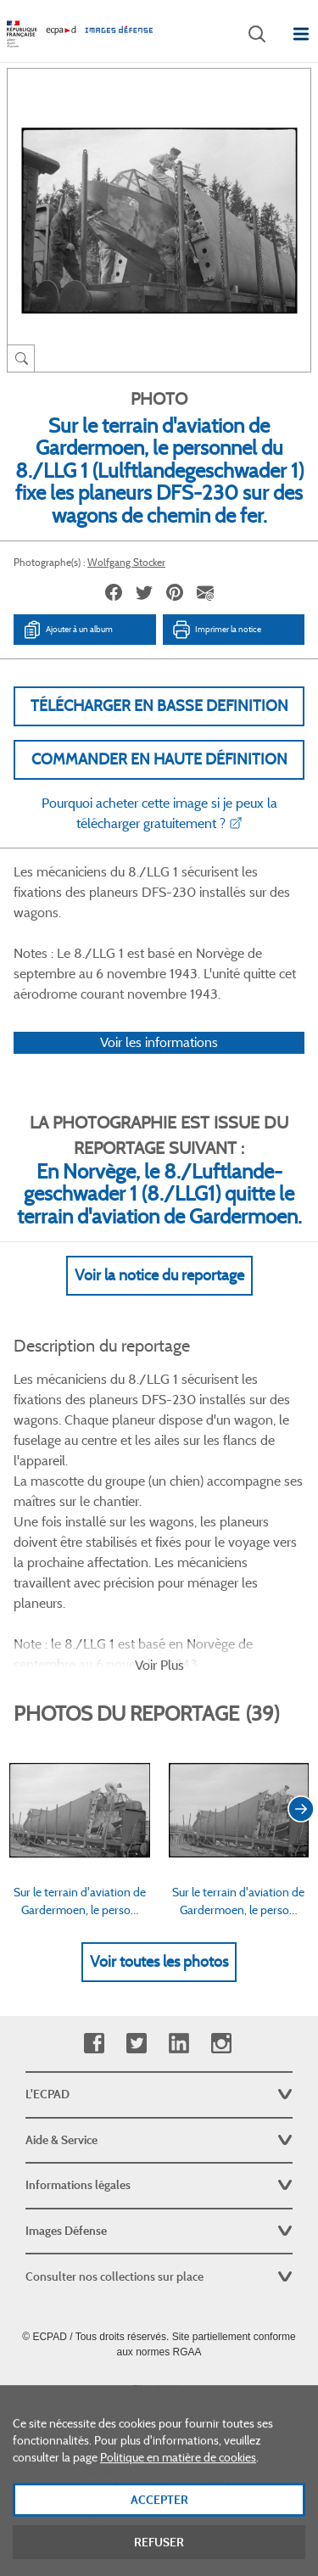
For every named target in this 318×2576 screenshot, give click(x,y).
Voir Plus (159, 1665)
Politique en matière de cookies (178, 2476)
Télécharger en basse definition (159, 706)
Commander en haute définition (159, 759)
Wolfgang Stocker (126, 562)
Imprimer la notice (216, 629)
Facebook (93, 2043)
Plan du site (159, 2389)
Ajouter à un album (67, 629)
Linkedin (178, 2043)
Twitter (136, 2043)
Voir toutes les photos (159, 1961)
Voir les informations (159, 1042)
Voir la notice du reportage (159, 1275)
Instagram (221, 2043)
